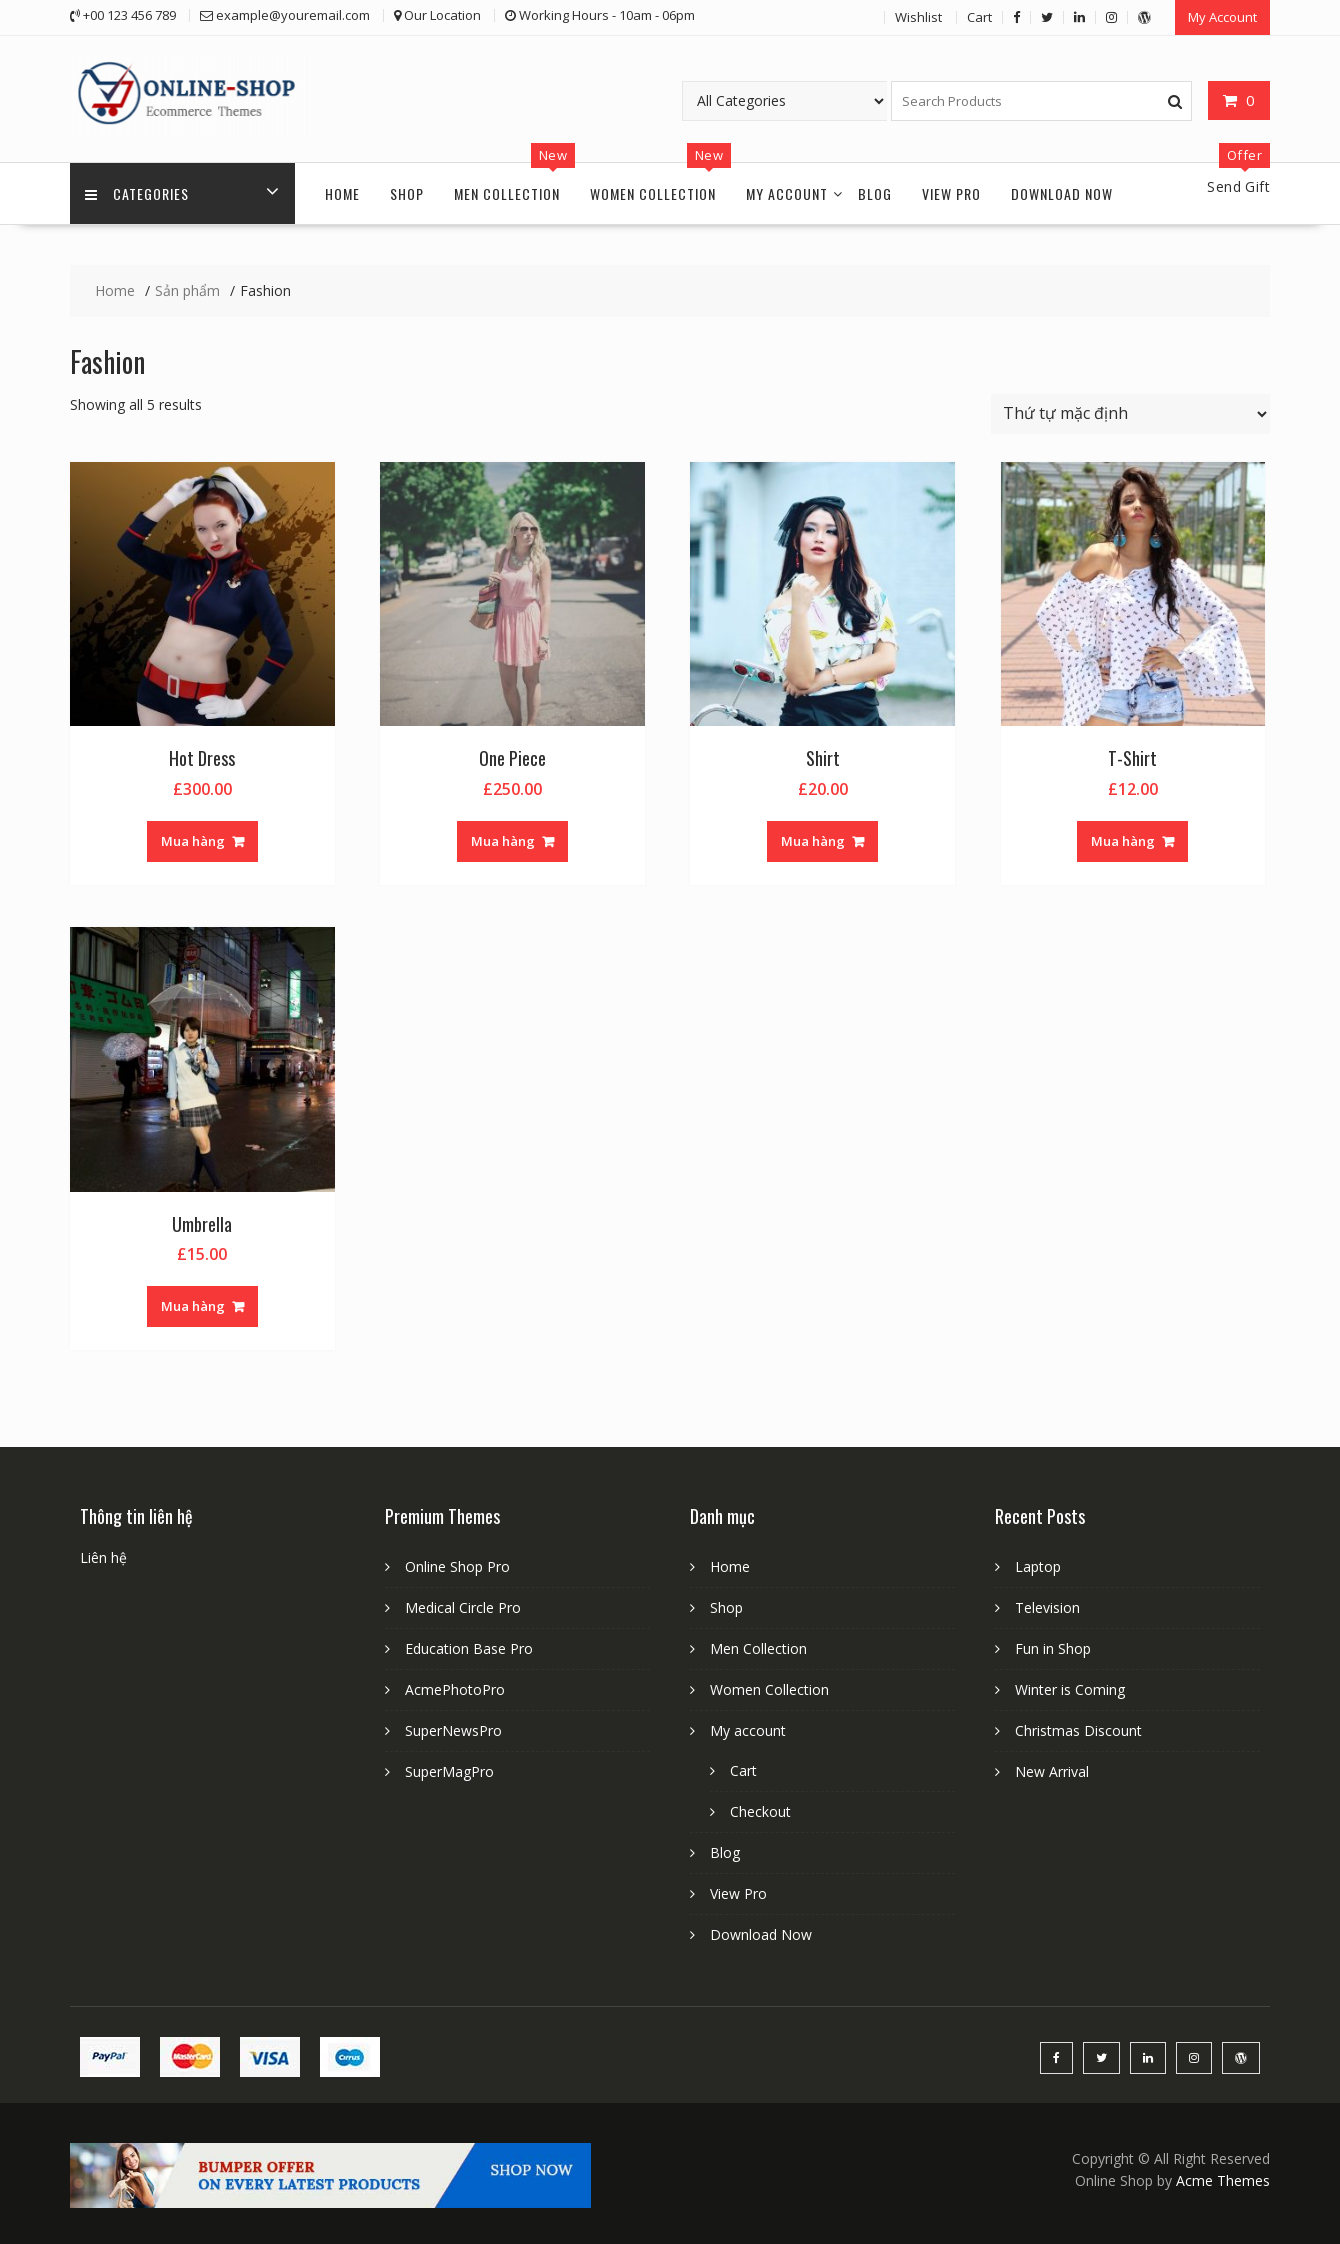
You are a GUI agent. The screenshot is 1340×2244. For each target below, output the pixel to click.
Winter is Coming (1070, 1689)
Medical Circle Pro (463, 1607)
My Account (1222, 17)
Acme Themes (1223, 2180)
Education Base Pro (469, 1648)
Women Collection (653, 193)
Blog (875, 193)
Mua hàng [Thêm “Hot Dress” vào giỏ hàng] (193, 841)
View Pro (951, 193)
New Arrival (1052, 1771)
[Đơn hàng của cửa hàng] (1130, 414)
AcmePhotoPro (455, 1689)
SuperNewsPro (453, 1730)
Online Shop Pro (457, 1566)
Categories (137, 193)
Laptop (1038, 1566)
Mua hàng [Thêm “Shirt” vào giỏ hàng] (813, 841)
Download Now (1062, 193)
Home (342, 193)
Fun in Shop (1053, 1648)
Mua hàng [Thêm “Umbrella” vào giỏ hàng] (193, 1306)
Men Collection (507, 193)
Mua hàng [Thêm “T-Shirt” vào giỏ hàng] (1123, 841)
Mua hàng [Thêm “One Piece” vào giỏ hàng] (503, 841)
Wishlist (918, 17)
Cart (979, 17)
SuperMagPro (449, 1771)
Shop (407, 193)
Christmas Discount (1078, 1730)
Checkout (760, 1811)
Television (1047, 1607)
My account (787, 193)
